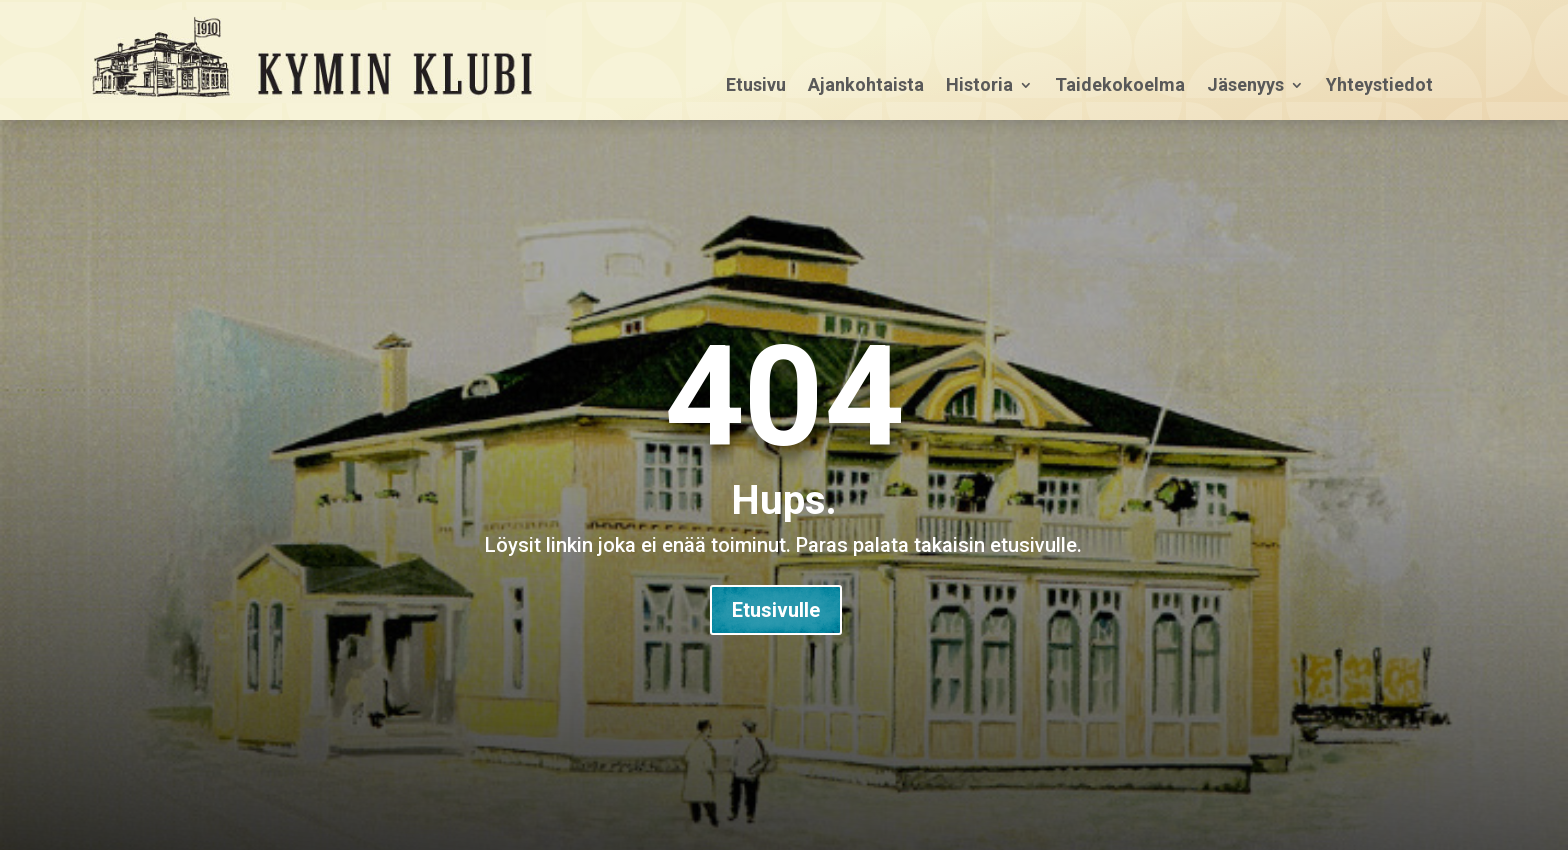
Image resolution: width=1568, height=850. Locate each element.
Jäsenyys (1245, 86)
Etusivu (756, 86)
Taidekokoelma (1120, 86)
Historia (979, 86)
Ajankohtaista (866, 86)
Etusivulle (776, 610)
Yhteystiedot (1379, 86)
